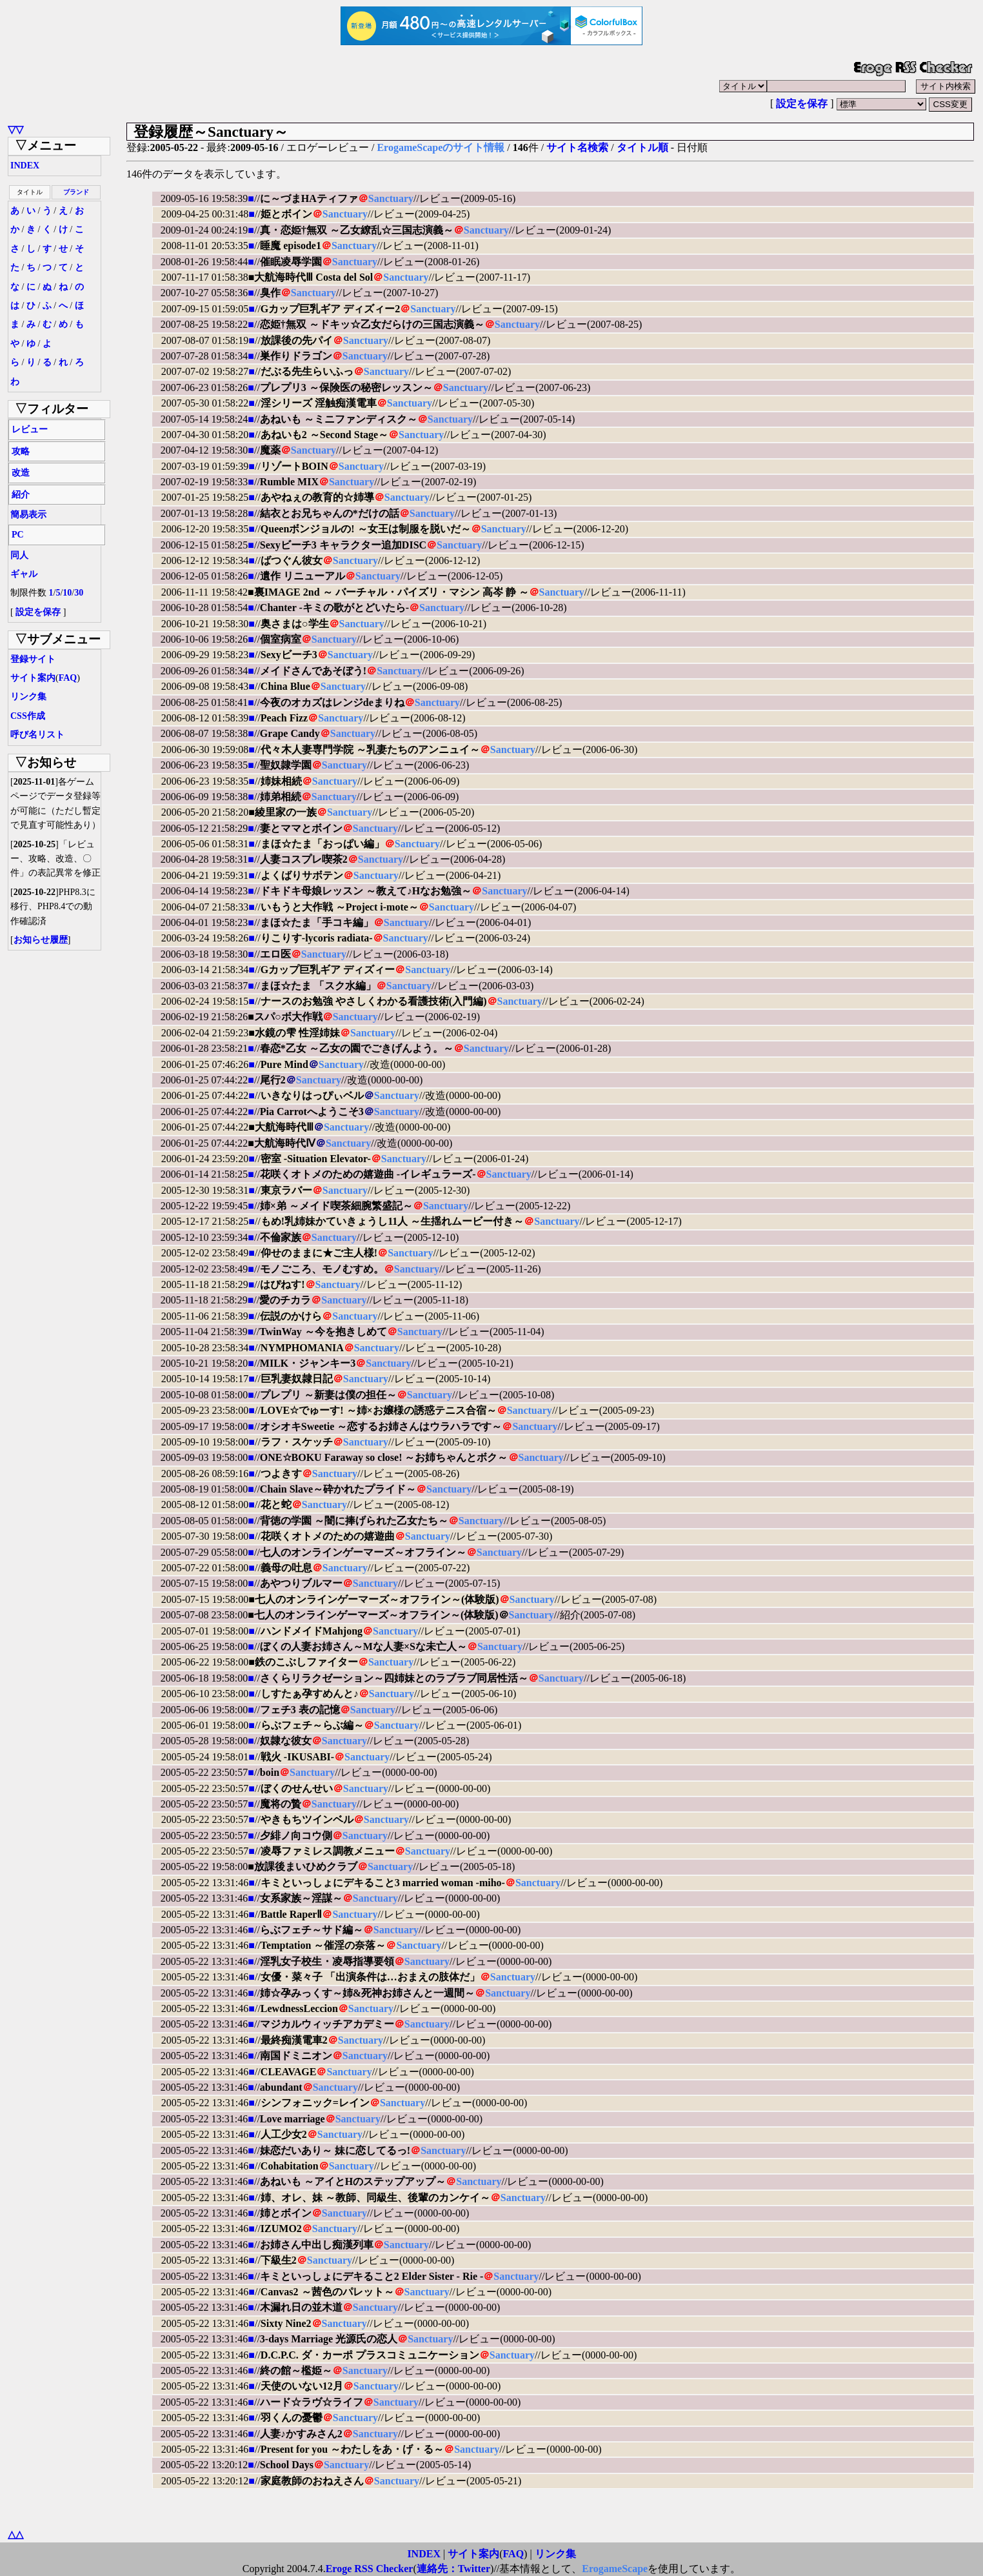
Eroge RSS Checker (369, 2568)
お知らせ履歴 (41, 940)
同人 (19, 555)
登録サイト (32, 659)
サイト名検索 (577, 147)
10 (67, 593)
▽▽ (15, 129)
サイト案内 (32, 678)
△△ (15, 2534)
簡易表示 (28, 514)
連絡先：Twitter (453, 2568)
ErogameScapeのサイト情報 (440, 147)
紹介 (21, 494)
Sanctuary (390, 198)
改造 (21, 473)
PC (18, 534)
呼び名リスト (37, 735)
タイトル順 (642, 147)
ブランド (76, 192)
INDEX (24, 165)
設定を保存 (802, 103)
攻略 (21, 451)
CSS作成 (27, 716)
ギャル (23, 574)
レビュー (30, 429)
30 (78, 593)
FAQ (68, 678)
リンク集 (28, 696)
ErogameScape (615, 2568)
